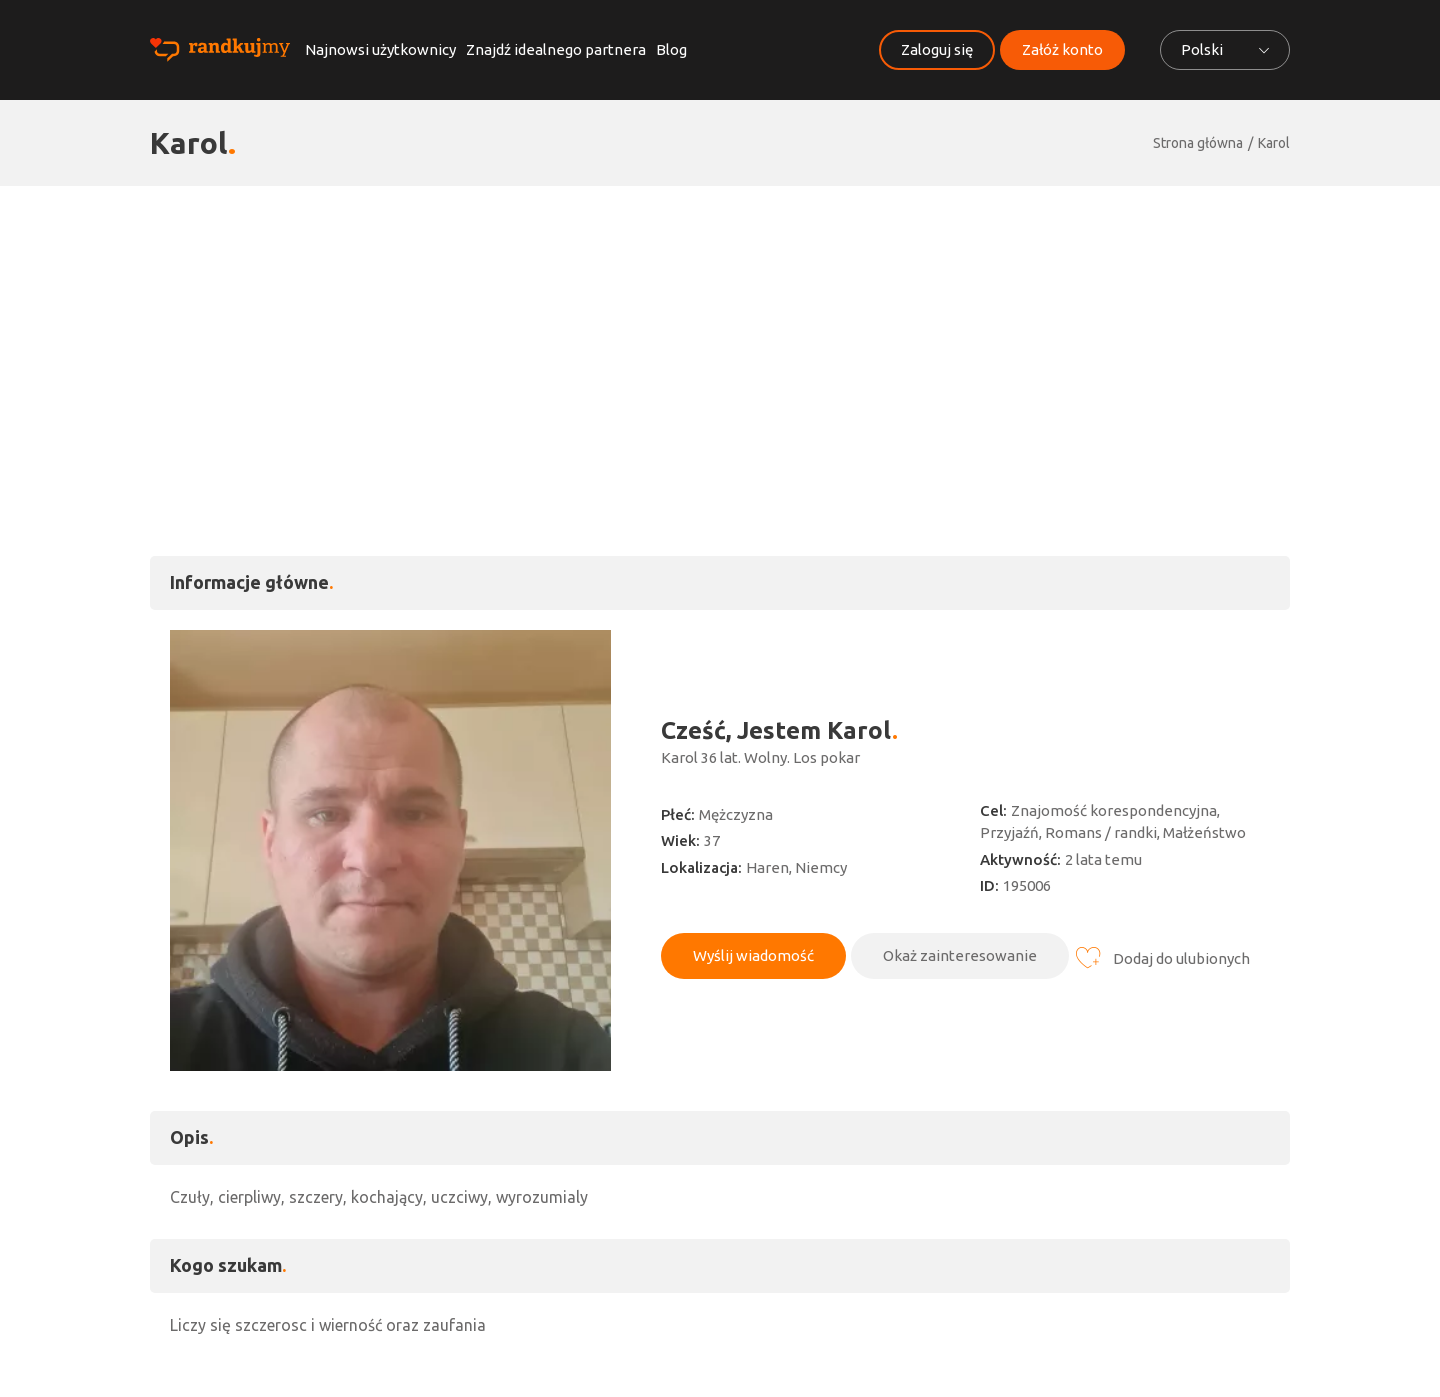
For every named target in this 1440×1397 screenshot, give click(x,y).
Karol (1274, 143)
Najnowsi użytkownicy (380, 49)
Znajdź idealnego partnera (556, 49)
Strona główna (1198, 143)
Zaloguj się (937, 49)
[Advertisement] (720, 336)
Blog (671, 49)
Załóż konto (1062, 49)
